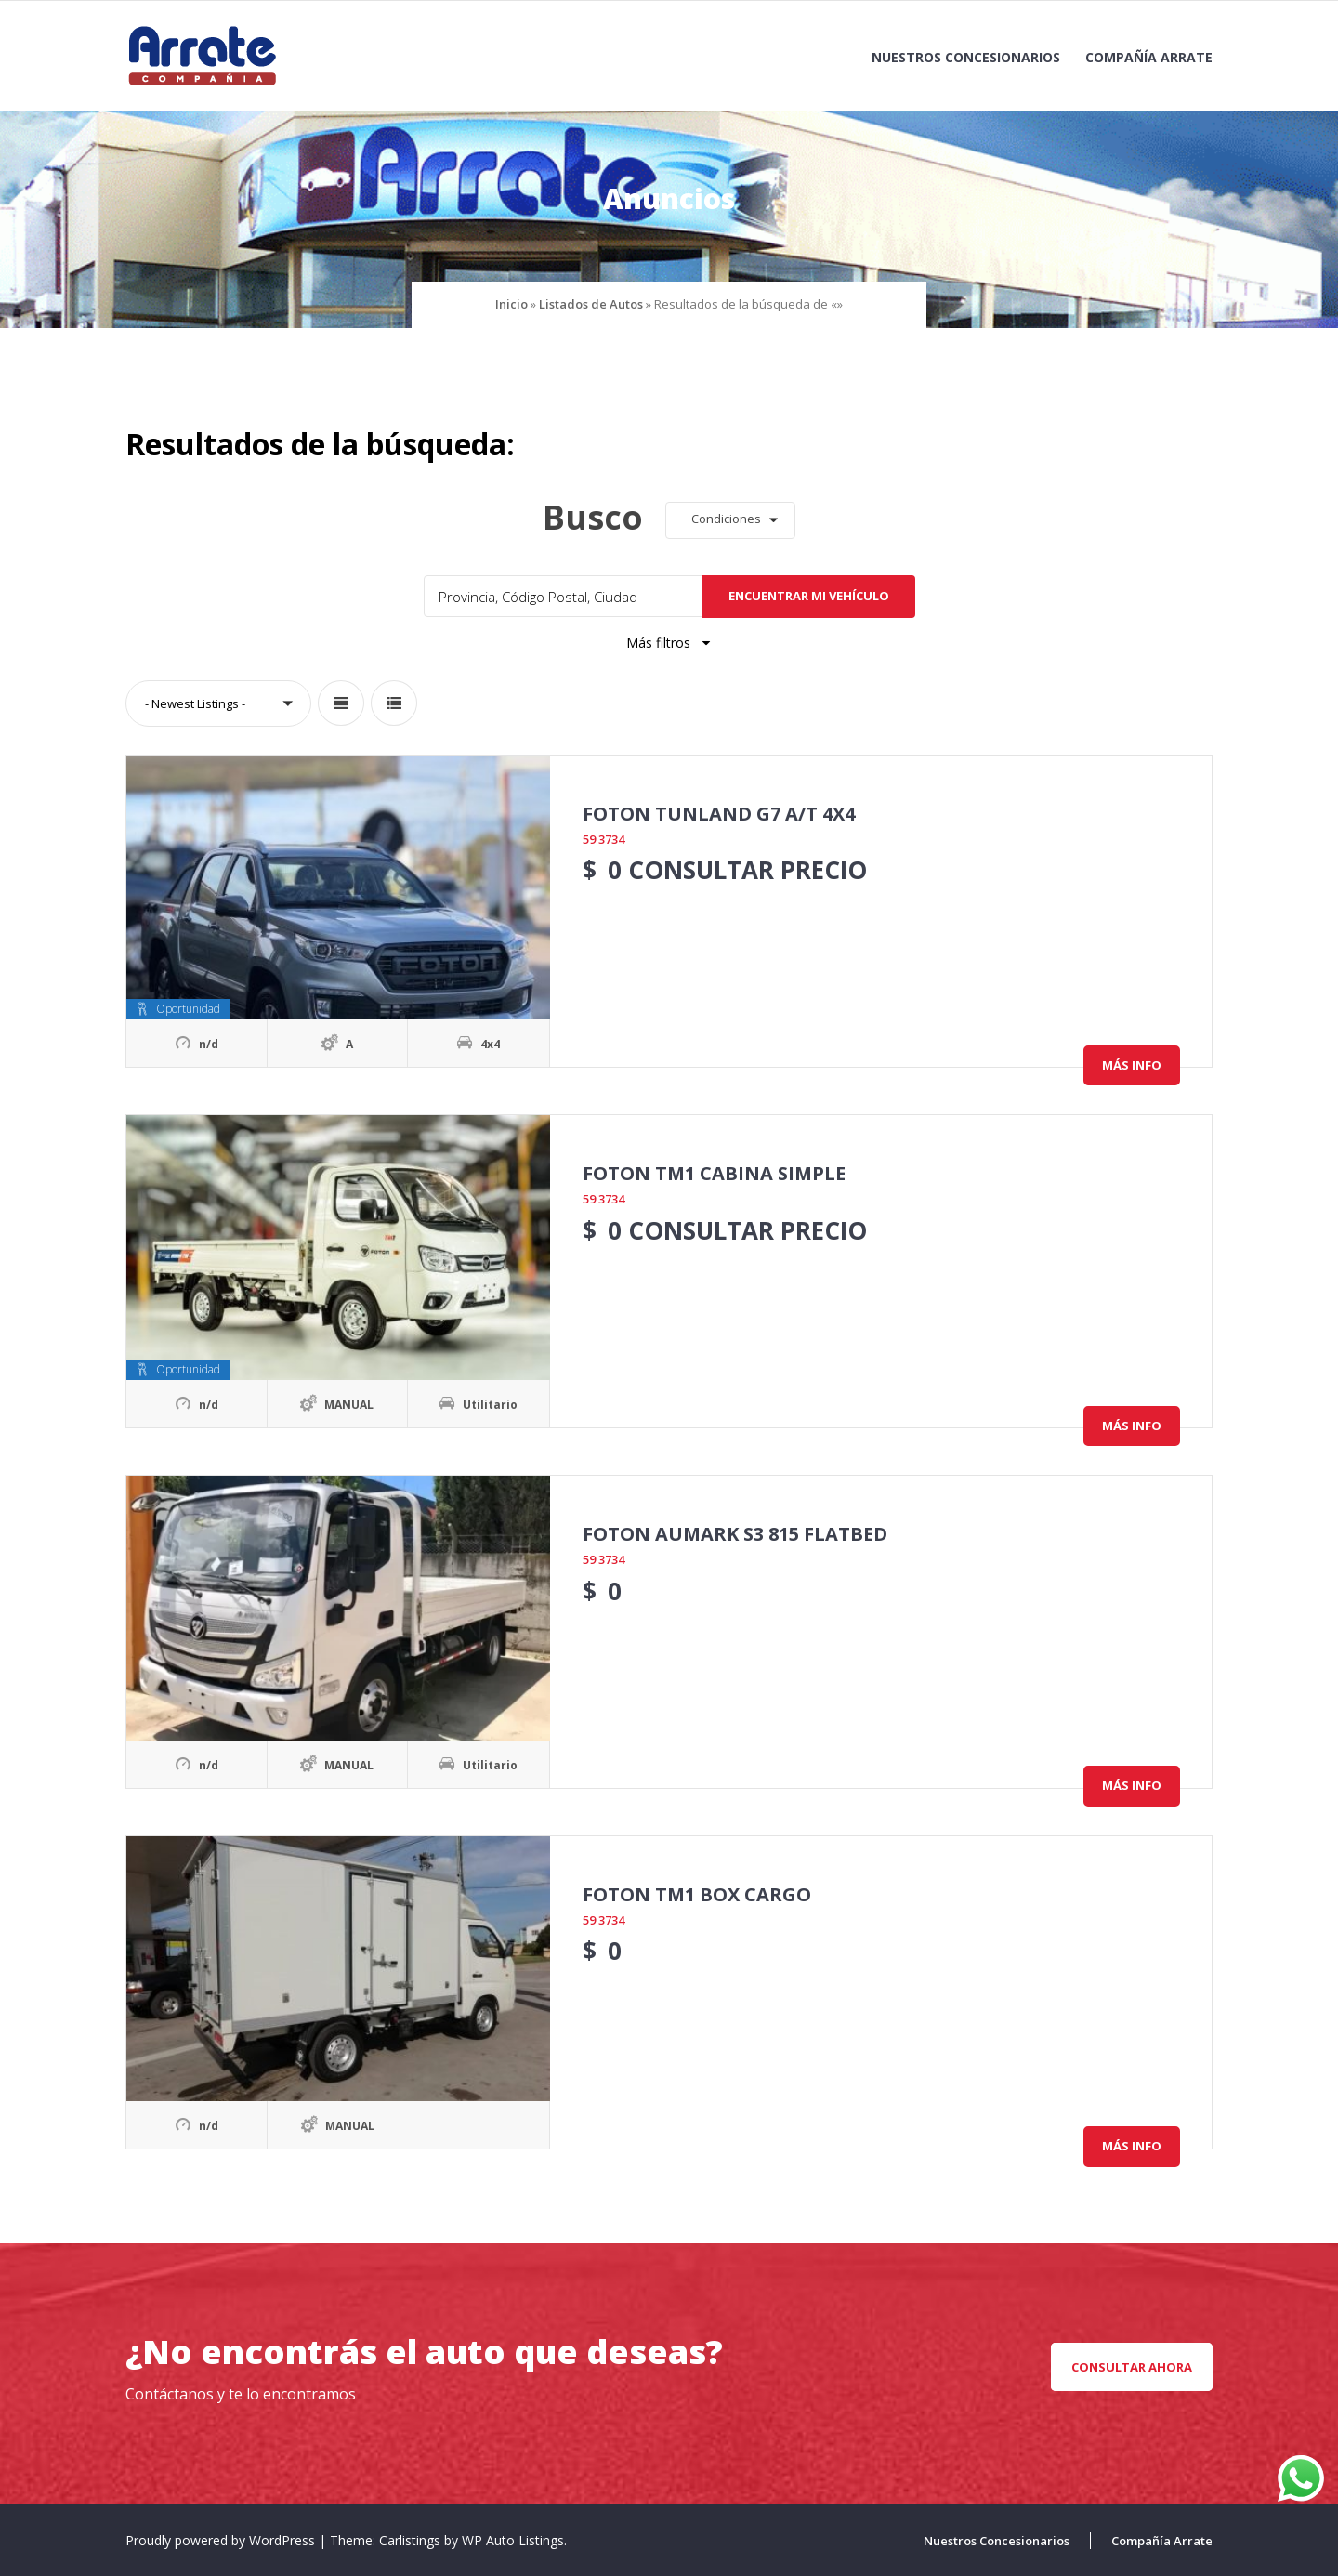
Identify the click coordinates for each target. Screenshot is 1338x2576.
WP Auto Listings (513, 2540)
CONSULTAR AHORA (1131, 2367)
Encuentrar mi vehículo (808, 595)
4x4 (490, 1044)
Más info (1131, 1065)
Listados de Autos (591, 304)
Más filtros (669, 642)
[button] (730, 520)
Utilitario (490, 1405)
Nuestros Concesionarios (966, 57)
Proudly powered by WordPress (222, 2540)
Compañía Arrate (1149, 57)
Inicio (511, 304)
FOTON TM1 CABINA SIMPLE (714, 1173)
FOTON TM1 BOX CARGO (697, 1894)
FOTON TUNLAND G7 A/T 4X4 (719, 813)
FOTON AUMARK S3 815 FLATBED (735, 1533)
